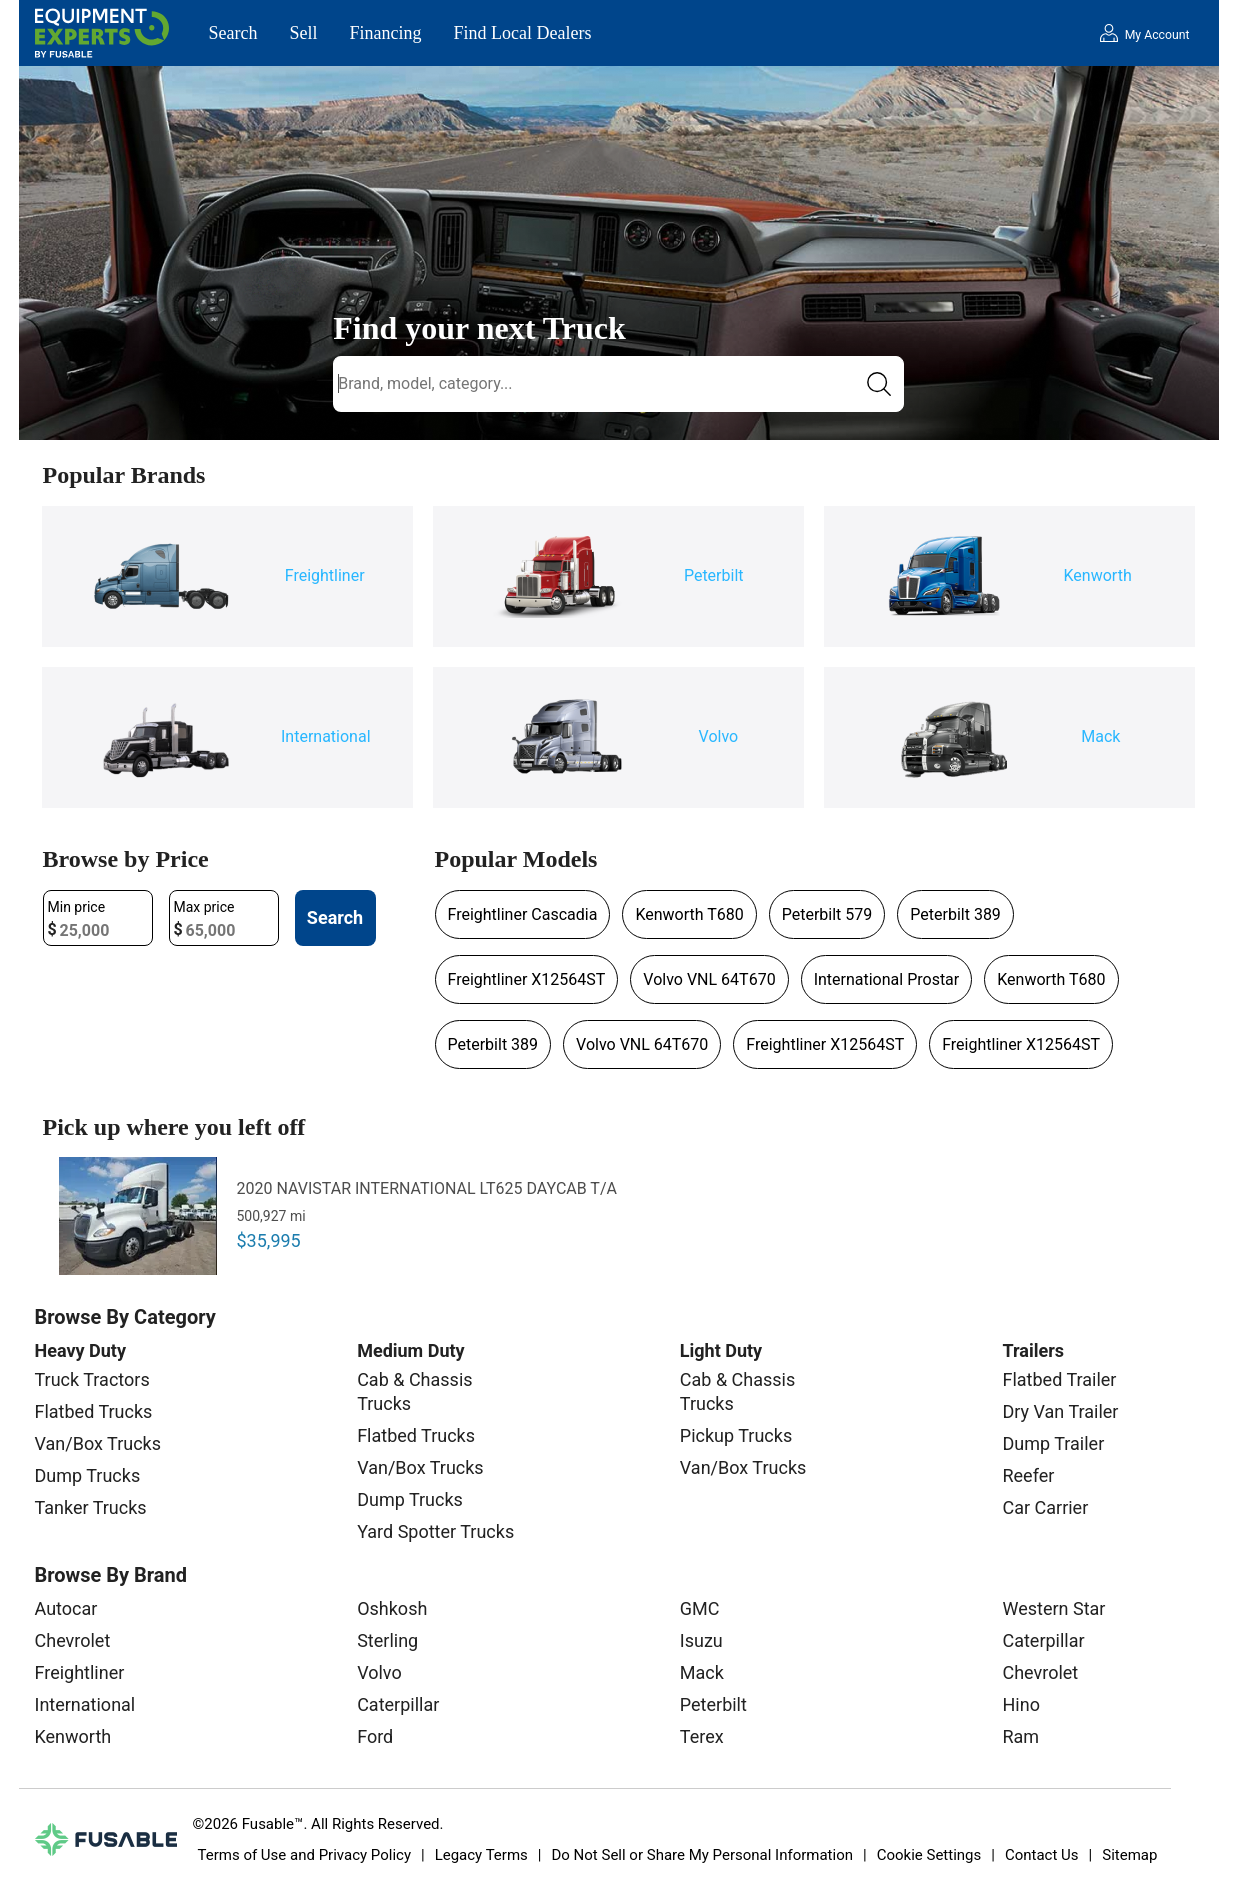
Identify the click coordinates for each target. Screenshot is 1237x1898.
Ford (375, 1736)
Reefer (1028, 1475)
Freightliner (80, 1672)
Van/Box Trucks (98, 1443)
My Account (1157, 35)
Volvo (379, 1672)
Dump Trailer (1053, 1443)
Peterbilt (713, 1704)
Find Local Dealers (523, 33)
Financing (386, 33)
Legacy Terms (481, 1855)
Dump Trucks (88, 1475)
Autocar (66, 1608)
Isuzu (701, 1640)
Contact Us (1042, 1855)
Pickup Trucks (736, 1435)
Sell (303, 33)
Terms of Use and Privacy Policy (304, 1855)
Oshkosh (392, 1608)
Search (233, 33)
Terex (702, 1736)
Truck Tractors (92, 1379)
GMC (700, 1608)
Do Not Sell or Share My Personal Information (702, 1855)
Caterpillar (398, 1704)
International (85, 1704)
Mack (702, 1672)
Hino (1020, 1704)
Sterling (387, 1640)
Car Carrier (1045, 1507)
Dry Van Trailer (1060, 1411)
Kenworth (73, 1736)
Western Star (1053, 1608)
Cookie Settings (929, 1855)
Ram (1020, 1736)
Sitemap (1129, 1855)
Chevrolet (73, 1640)
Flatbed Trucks (94, 1411)
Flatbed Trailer (1059, 1379)
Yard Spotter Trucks (435, 1531)
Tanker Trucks (91, 1507)
